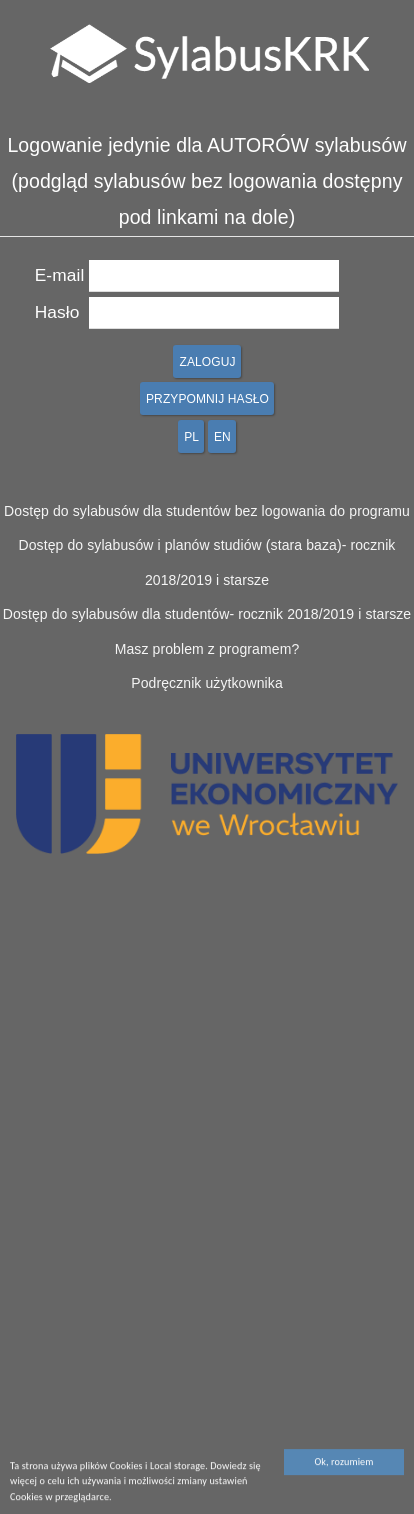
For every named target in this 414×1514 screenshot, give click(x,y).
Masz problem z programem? (207, 649)
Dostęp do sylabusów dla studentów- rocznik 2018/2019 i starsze (207, 614)
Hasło (57, 312)
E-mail (60, 275)
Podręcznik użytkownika (207, 683)
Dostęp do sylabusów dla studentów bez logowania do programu (207, 511)
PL (191, 437)
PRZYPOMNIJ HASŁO (207, 399)
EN (222, 437)
